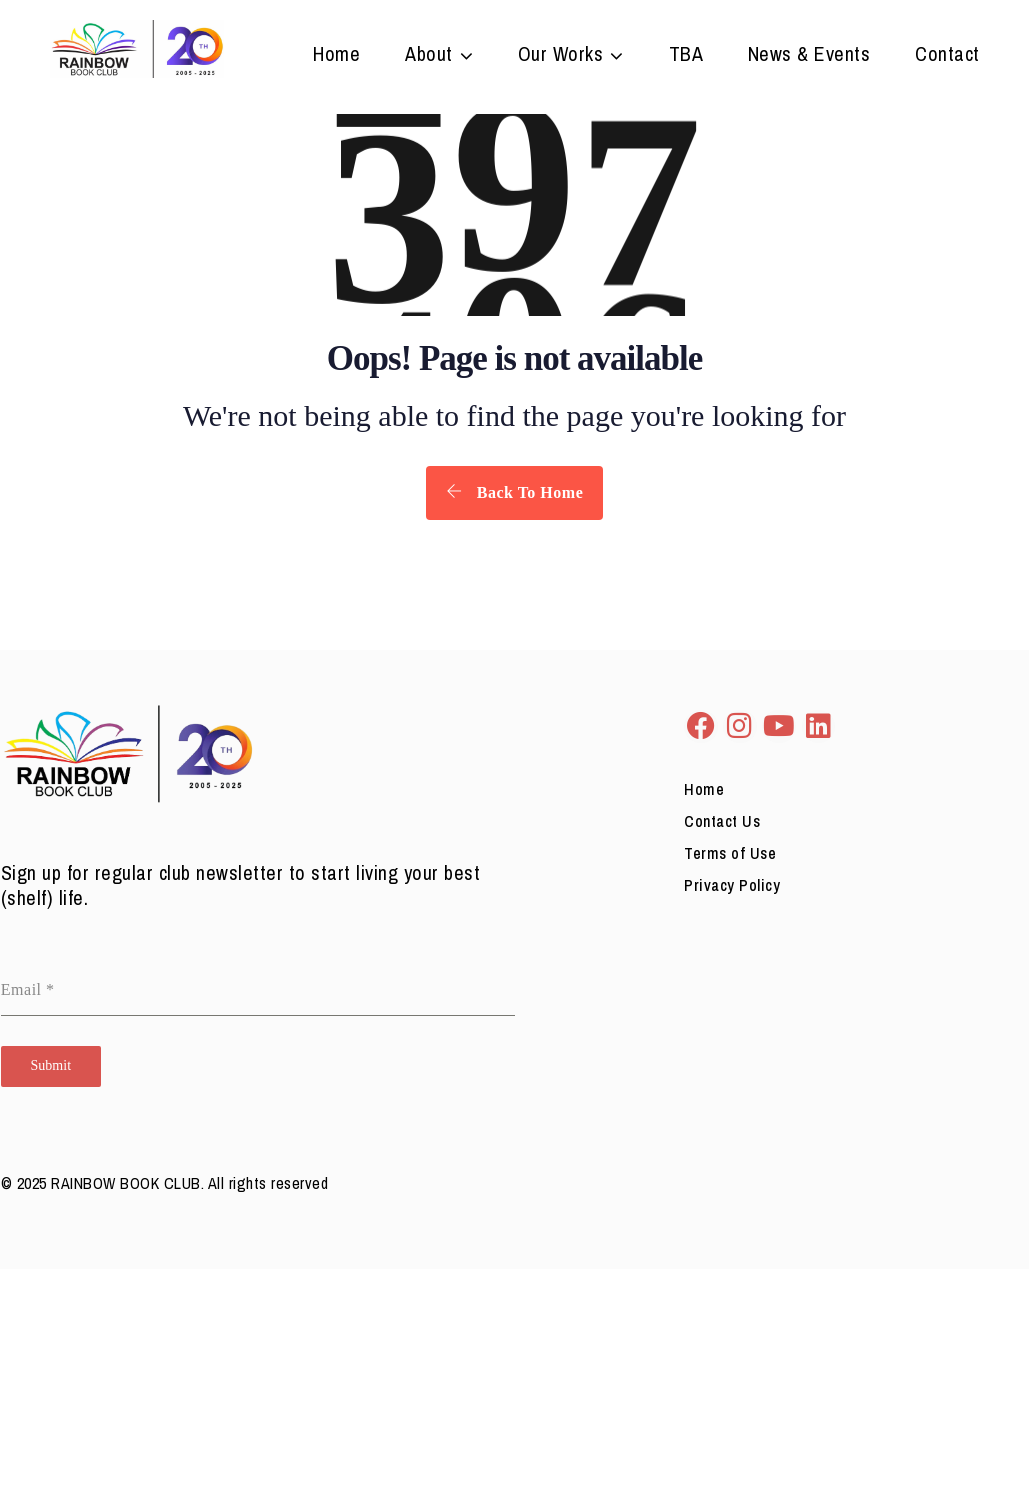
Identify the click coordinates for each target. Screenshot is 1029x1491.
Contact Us (722, 821)
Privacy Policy (732, 885)
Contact (947, 56)
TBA (686, 56)
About (429, 56)
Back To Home (514, 492)
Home (336, 56)
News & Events (809, 56)
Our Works (561, 56)
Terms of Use (730, 853)
